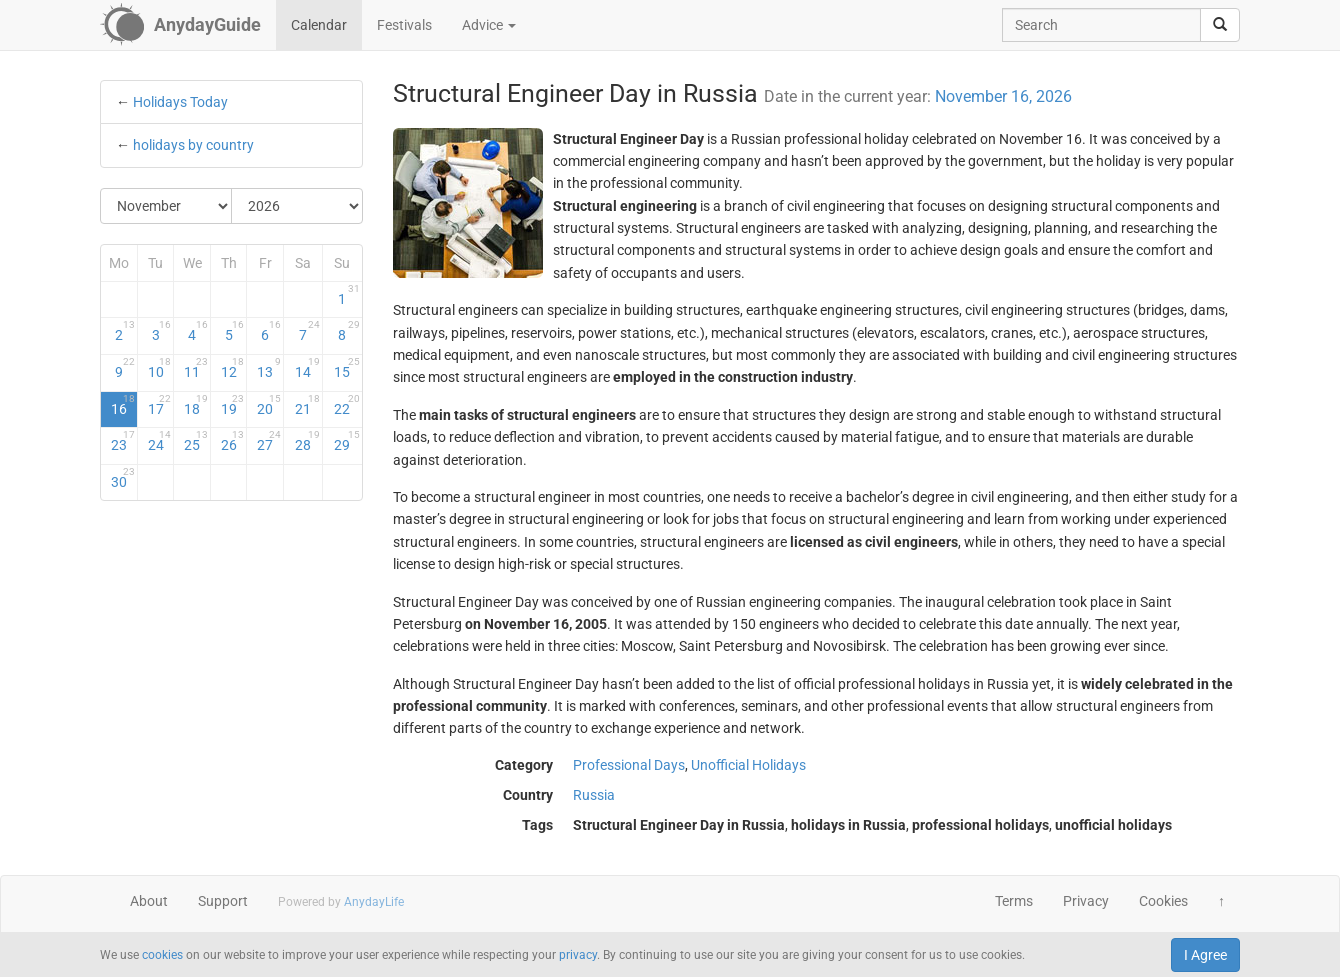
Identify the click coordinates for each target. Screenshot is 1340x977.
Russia (594, 795)
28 (307, 441)
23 (123, 441)
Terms (1014, 901)
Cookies (1163, 901)
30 (123, 478)
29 (346, 441)
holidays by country (193, 145)
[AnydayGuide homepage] (180, 25)
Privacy (1086, 901)
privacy (578, 955)
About (149, 901)
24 (160, 441)
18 (196, 405)
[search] (1220, 25)
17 (160, 405)
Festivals (404, 25)
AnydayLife (374, 902)
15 (346, 368)
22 (346, 405)
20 (269, 405)
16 (123, 405)
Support (223, 901)
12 (233, 368)
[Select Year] (297, 206)
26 (233, 441)
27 (269, 441)
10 (160, 368)
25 (196, 441)
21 (307, 405)
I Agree (1205, 955)
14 (307, 368)
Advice (489, 25)
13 (269, 368)
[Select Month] (166, 206)
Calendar (319, 25)
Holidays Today (180, 102)
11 (196, 368)
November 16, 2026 (1003, 96)
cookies (162, 955)
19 (233, 405)
